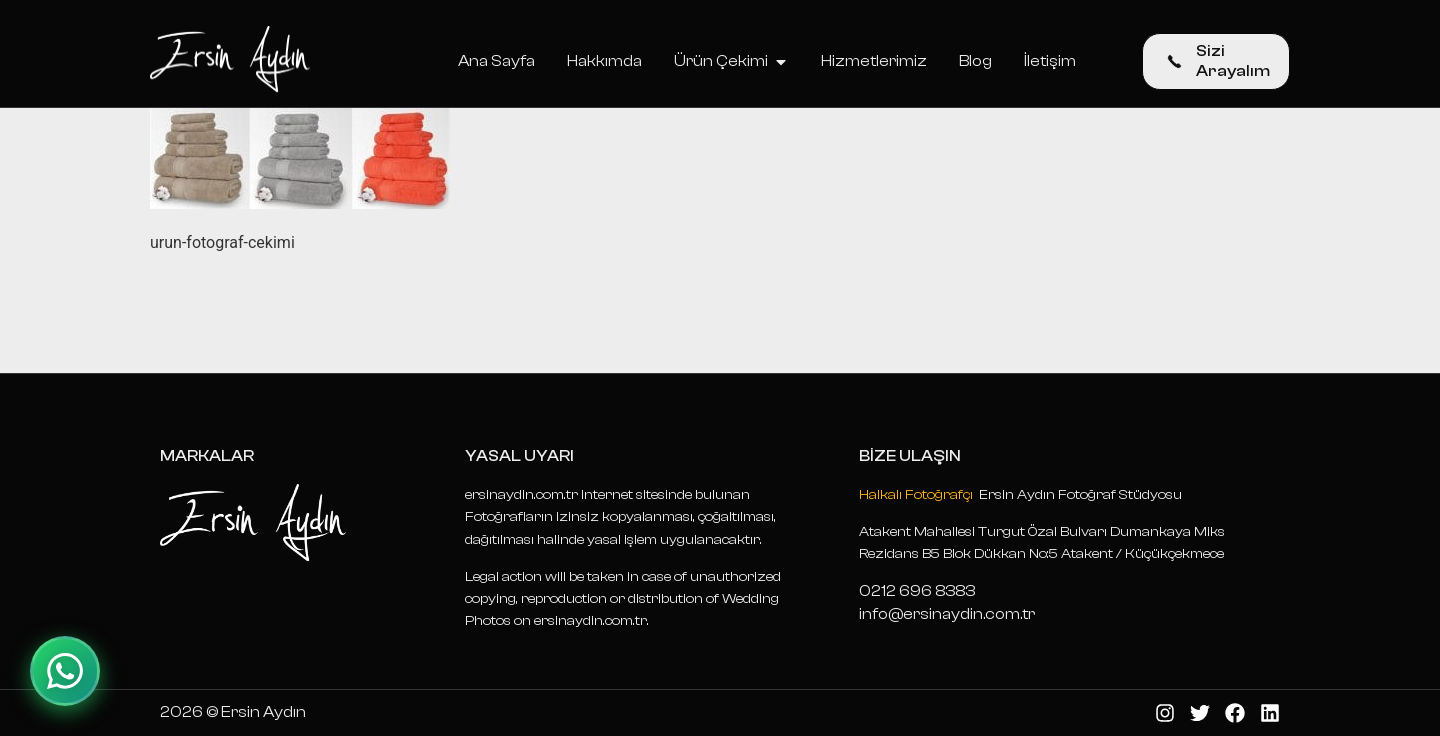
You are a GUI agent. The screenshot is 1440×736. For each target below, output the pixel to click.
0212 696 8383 (917, 591)
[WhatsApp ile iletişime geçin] (65, 671)
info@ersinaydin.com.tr (947, 614)
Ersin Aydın (263, 712)
